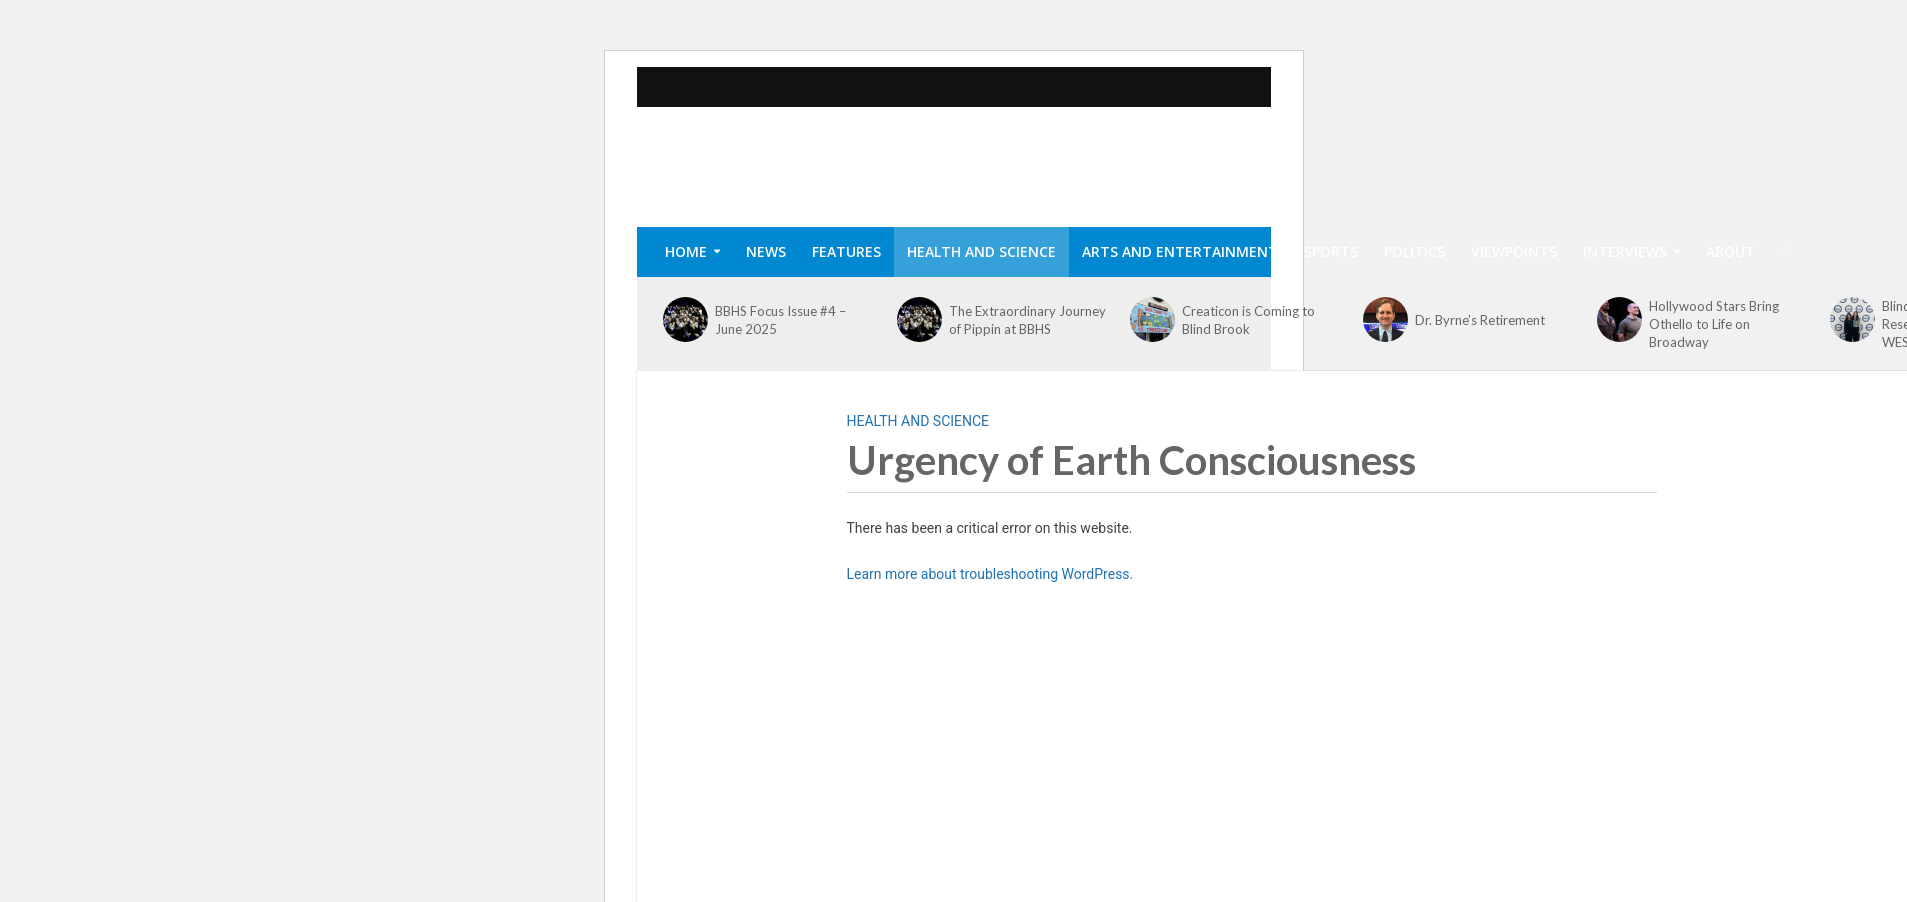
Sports (1331, 251)
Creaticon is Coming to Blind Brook (1248, 320)
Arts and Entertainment (1180, 251)
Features (846, 251)
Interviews (1625, 251)
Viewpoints (1514, 251)
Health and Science (981, 251)
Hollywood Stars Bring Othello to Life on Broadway (1714, 324)
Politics (1414, 251)
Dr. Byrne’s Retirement (1480, 320)
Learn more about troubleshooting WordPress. (990, 574)
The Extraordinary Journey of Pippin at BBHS (1027, 320)
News (766, 251)
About (1730, 251)
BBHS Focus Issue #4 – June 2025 (780, 320)
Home (686, 251)
